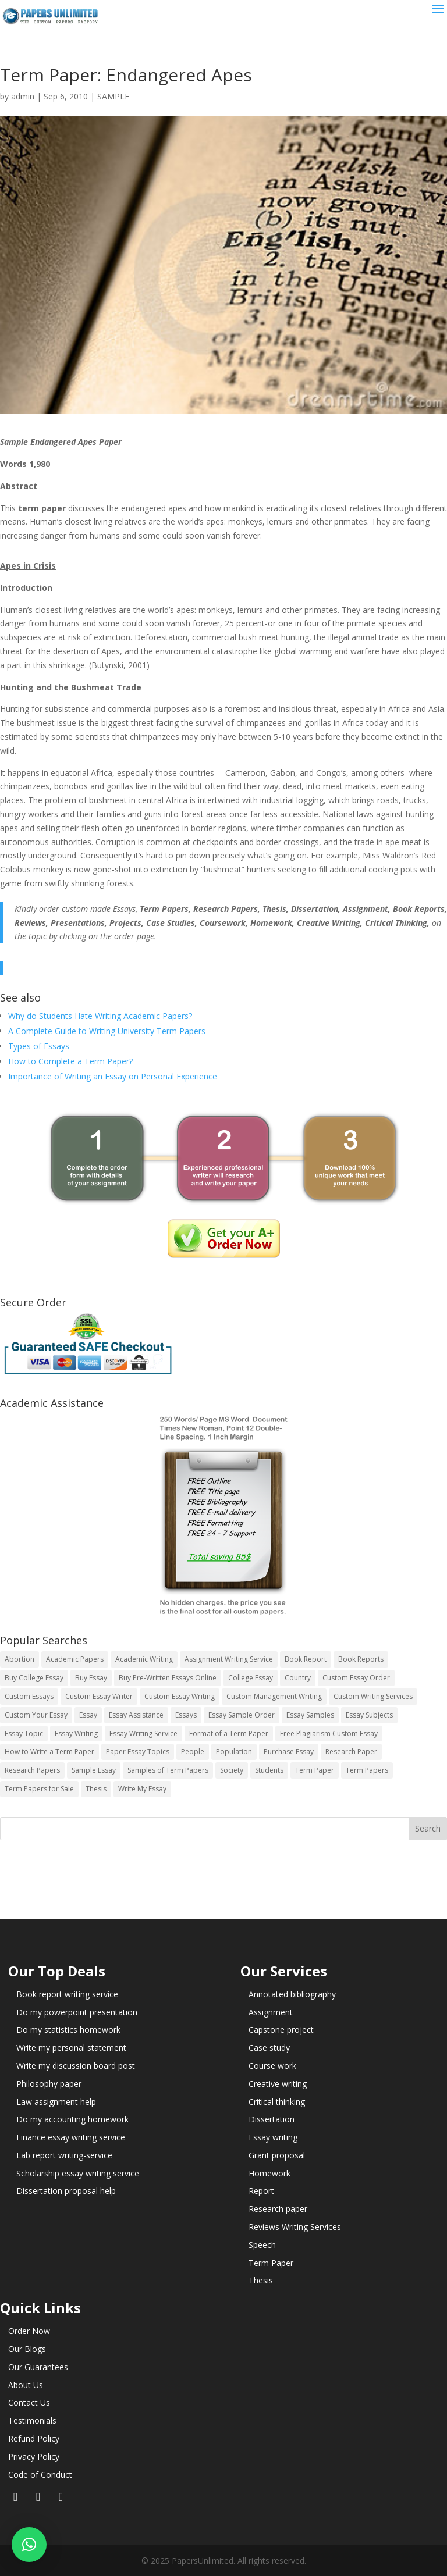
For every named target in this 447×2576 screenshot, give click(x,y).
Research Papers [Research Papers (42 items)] (32, 1770)
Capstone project (281, 2029)
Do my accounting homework (72, 2119)
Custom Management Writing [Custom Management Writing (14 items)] (274, 1696)
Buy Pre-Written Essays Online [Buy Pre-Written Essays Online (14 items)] (168, 1678)
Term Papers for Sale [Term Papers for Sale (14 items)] (39, 1789)
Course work (272, 2065)
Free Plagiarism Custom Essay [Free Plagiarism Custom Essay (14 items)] (329, 1733)
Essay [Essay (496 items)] (88, 1715)
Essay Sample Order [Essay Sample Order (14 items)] (241, 1715)
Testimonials (32, 2420)
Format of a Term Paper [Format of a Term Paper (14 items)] (228, 1733)
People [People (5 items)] (192, 1751)
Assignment (271, 2012)
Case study (269, 2047)
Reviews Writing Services (295, 2226)
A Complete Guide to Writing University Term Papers (106, 1030)
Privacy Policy (33, 2456)
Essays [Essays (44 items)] (186, 1715)
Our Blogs (27, 2348)
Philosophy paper (48, 2083)
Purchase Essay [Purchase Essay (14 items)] (289, 1751)
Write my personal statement (71, 2047)
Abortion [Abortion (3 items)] (19, 1659)
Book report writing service (67, 1994)
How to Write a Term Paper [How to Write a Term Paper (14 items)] (49, 1751)
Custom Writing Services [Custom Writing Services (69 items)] (373, 1696)
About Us (25, 2384)
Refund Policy (33, 2438)
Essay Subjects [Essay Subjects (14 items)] (369, 1715)
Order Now (29, 2330)
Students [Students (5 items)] (269, 1770)
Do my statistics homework (68, 2029)
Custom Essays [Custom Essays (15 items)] (29, 1696)
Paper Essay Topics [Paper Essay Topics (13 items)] (137, 1751)
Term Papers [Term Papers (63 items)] (367, 1770)
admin (22, 96)
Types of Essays (38, 1046)
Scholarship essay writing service (77, 2173)
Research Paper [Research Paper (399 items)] (351, 1751)
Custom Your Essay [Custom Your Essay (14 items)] (36, 1715)
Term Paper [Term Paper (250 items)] (314, 1770)
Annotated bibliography (292, 1994)
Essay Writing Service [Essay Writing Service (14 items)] (143, 1733)
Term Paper (271, 2262)
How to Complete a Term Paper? (70, 1061)
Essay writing (273, 2137)
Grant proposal (277, 2155)
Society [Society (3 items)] (231, 1770)
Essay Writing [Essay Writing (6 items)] (76, 1733)
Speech (262, 2244)
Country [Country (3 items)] (298, 1678)
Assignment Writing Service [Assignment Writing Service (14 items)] (229, 1659)
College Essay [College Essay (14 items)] (250, 1678)
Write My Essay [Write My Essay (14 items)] (142, 1789)
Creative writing (278, 2083)
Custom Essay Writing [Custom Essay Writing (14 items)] (179, 1696)
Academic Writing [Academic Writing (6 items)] (144, 1659)
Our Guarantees (38, 2366)
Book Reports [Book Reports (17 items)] (361, 1659)
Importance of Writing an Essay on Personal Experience (112, 1076)
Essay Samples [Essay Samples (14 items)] (310, 1715)
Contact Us (29, 2402)
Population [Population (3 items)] (234, 1751)
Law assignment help (56, 2101)
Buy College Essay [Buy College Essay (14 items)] (34, 1678)
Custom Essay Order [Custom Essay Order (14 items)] (356, 1678)
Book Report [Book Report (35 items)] (306, 1659)
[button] (29, 2544)
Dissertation (272, 2119)
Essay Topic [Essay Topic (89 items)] (24, 1733)
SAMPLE (113, 96)
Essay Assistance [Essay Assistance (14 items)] (136, 1715)
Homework (269, 2173)
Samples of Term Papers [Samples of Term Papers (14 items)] (167, 1770)
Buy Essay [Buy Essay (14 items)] (91, 1678)
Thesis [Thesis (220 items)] (96, 1789)
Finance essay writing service (70, 2137)
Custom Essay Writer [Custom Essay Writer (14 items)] (99, 1696)
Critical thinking (277, 2101)
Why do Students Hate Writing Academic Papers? (100, 1015)
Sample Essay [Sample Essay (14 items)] (94, 1770)
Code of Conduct (40, 2474)
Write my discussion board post (75, 2065)
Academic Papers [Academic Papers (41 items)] (75, 1659)
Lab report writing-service (64, 2155)
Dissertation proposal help (66, 2190)
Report (261, 2190)
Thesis (261, 2280)
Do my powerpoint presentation (76, 2012)
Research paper (278, 2208)
